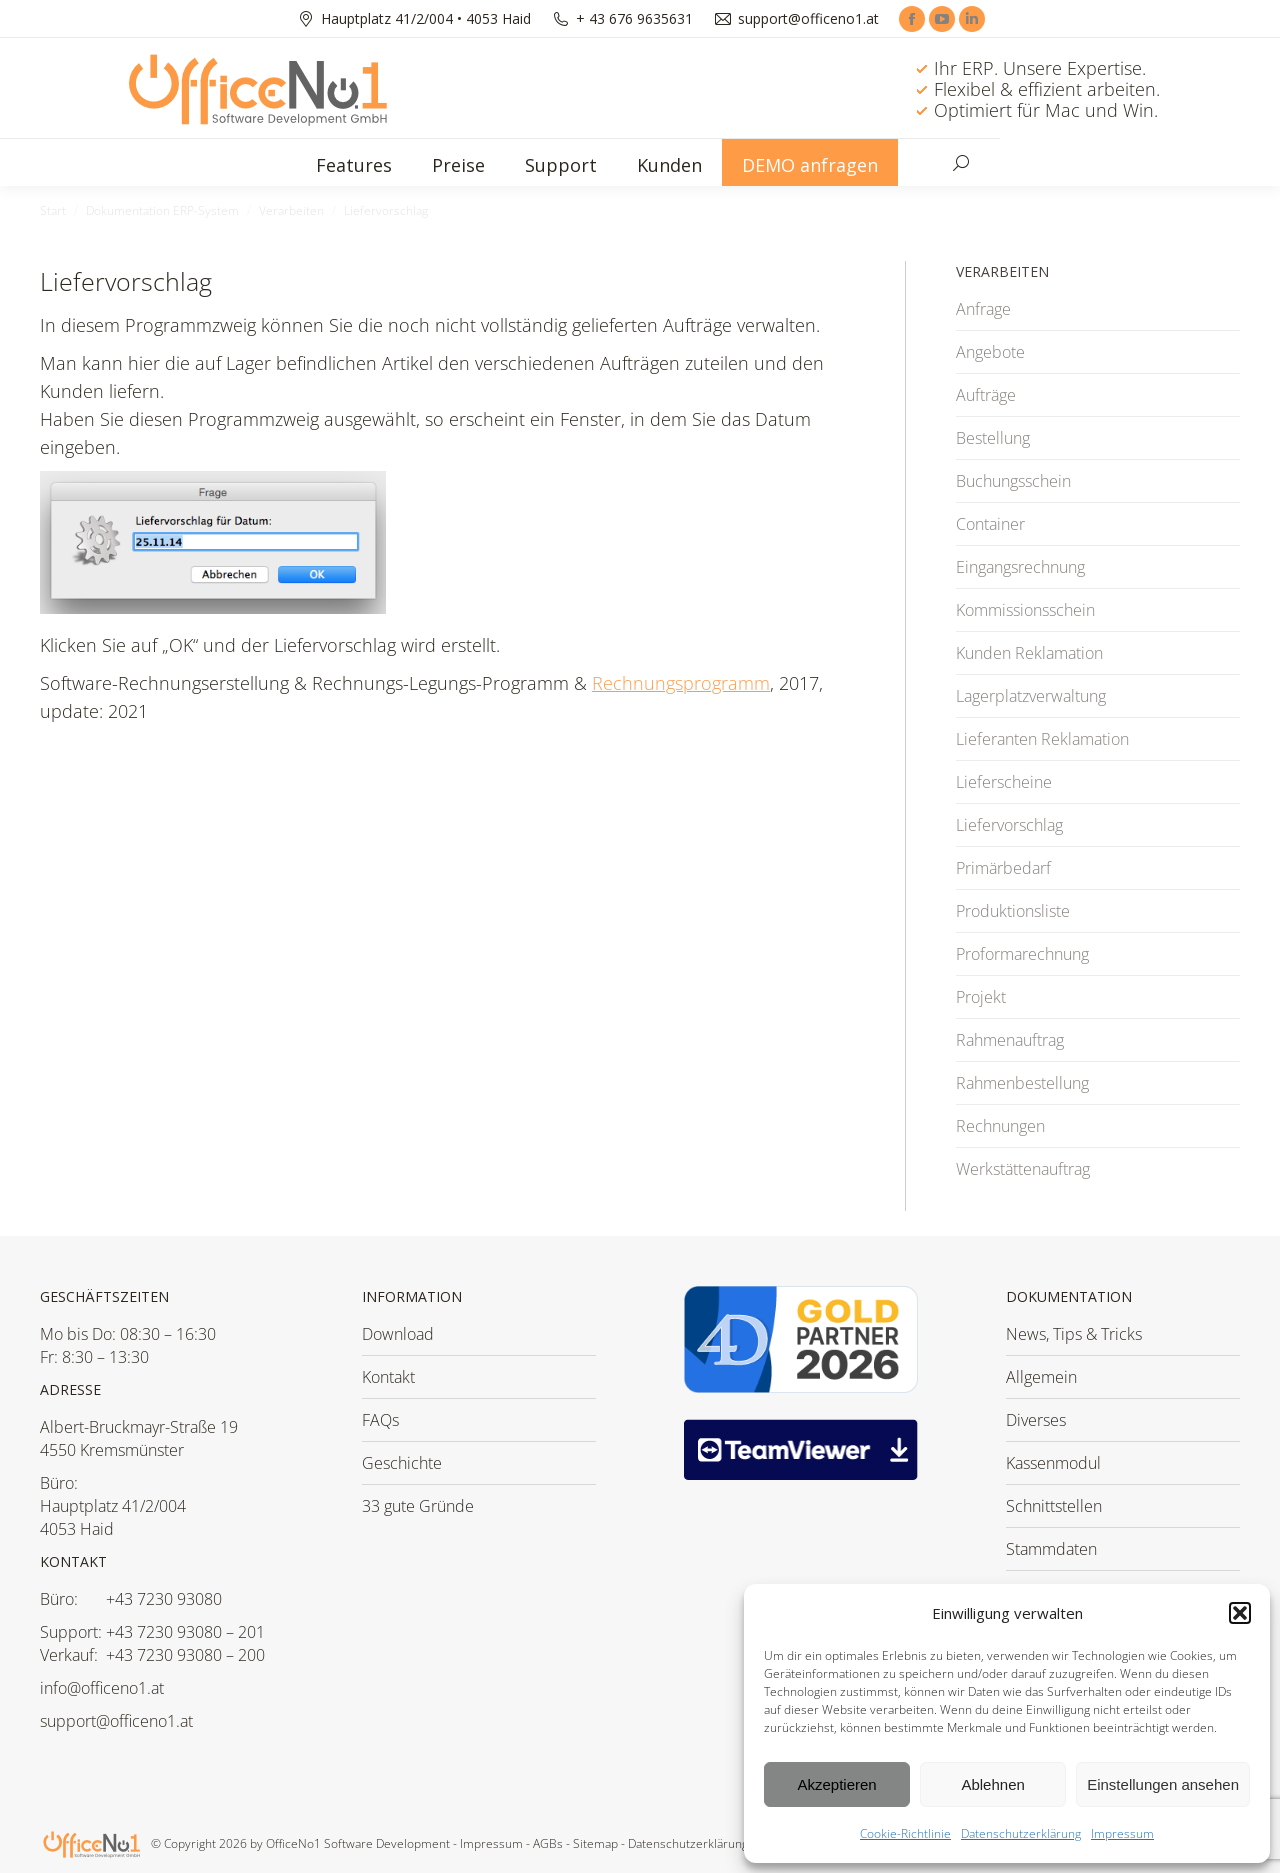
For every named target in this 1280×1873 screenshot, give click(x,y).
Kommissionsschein (1025, 610)
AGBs (548, 1843)
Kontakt (388, 1377)
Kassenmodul (1053, 1463)
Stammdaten (1051, 1549)
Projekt (981, 997)
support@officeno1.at (808, 19)
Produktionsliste (1013, 911)
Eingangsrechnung (1020, 567)
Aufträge (986, 395)
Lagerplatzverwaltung (1031, 696)
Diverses (1036, 1420)
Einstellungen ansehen (1163, 1784)
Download (398, 1334)
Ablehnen (992, 1784)
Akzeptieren (836, 1784)
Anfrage (983, 309)
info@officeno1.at (102, 1688)
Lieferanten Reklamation (1042, 739)
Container (990, 524)
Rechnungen (1000, 1126)
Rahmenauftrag (1010, 1040)
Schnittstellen (1054, 1506)
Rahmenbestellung (1022, 1083)
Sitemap (595, 1843)
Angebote (990, 352)
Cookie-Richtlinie (905, 1833)
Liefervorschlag (1009, 825)
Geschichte (402, 1463)
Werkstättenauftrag (1023, 1169)
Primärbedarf (1003, 868)
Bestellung (993, 438)
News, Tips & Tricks (1074, 1334)
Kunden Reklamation (1029, 653)
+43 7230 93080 (164, 1599)
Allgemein (1041, 1377)
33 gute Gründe (418, 1506)
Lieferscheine (1004, 782)
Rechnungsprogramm (681, 683)
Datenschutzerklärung (1021, 1833)
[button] (1240, 1613)
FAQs (380, 1420)
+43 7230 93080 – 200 (185, 1655)
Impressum (1122, 1833)
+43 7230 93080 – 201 (185, 1632)
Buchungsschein (1013, 481)
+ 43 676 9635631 (634, 19)
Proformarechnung (1022, 954)
